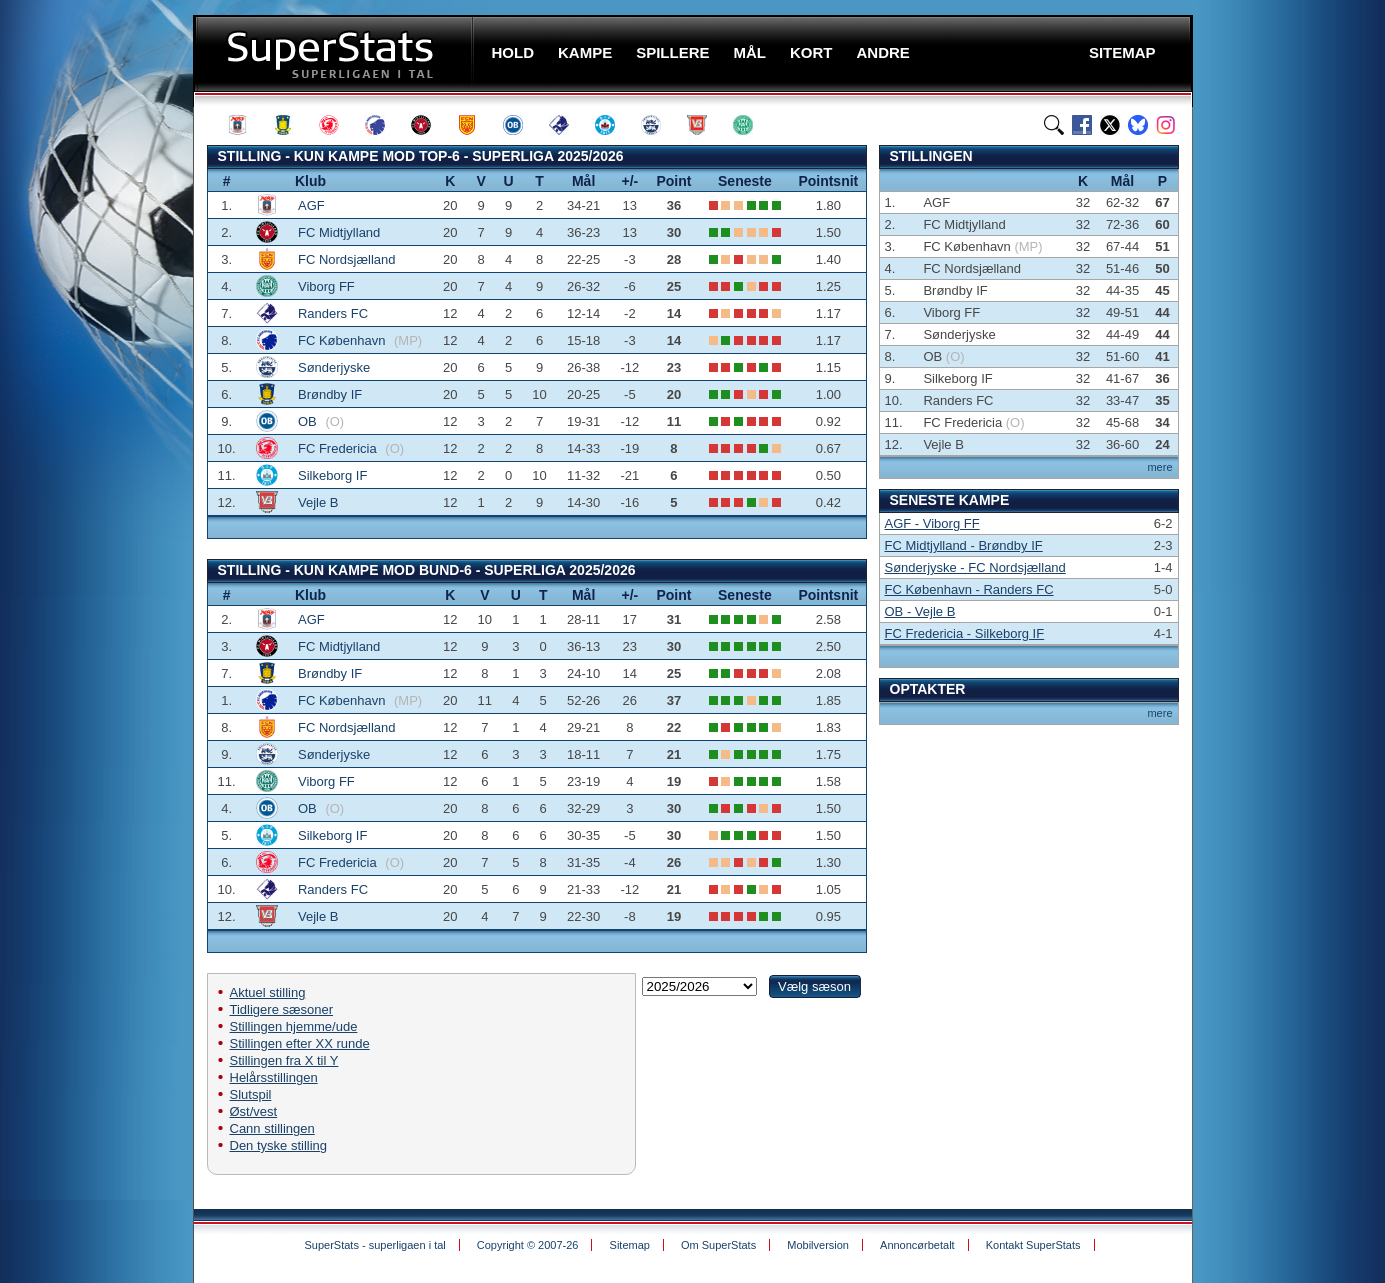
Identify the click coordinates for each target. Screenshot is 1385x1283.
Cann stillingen (272, 1128)
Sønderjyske (334, 367)
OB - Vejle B (920, 611)
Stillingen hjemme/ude (294, 1026)
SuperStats (335, 53)
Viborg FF (326, 286)
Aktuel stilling (268, 992)
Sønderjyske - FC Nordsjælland (975, 567)
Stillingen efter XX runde (300, 1043)
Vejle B (318, 502)
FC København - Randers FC (969, 589)
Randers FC (333, 313)
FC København (343, 340)
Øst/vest (254, 1111)
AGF (311, 205)
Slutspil (251, 1094)
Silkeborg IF (332, 475)
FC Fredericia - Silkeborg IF (965, 633)
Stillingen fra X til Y (284, 1060)
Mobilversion (818, 1245)
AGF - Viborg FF (932, 523)
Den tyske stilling (279, 1145)
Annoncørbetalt (917, 1245)
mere (1159, 467)
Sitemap (630, 1245)
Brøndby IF (330, 394)
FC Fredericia (339, 448)
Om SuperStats (718, 1245)
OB (309, 421)
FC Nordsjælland (347, 259)
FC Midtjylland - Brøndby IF (964, 545)
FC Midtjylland (339, 232)
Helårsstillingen (274, 1077)
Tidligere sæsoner (282, 1009)
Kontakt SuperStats (1033, 1245)
